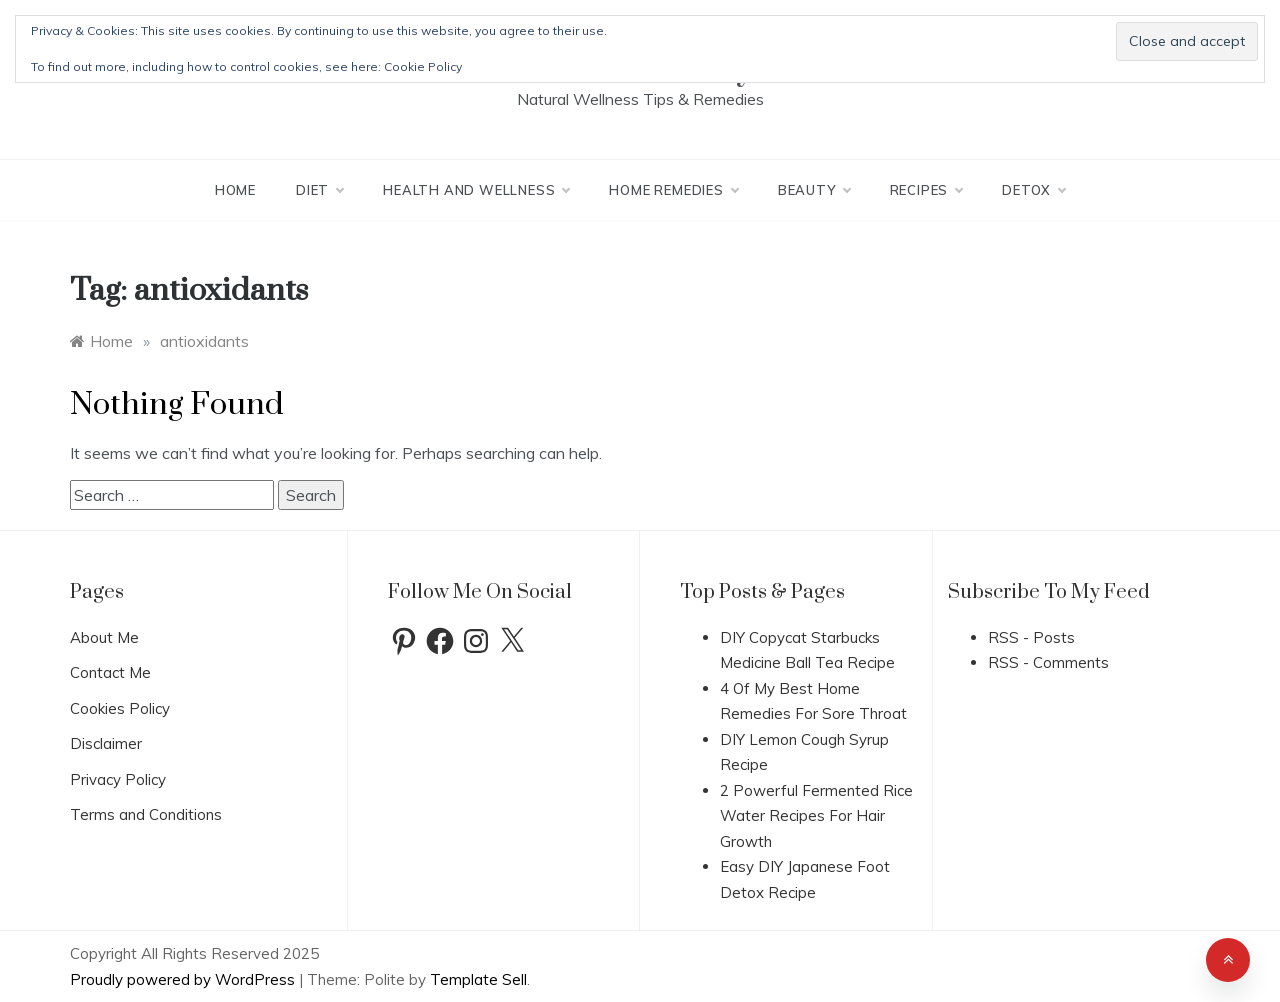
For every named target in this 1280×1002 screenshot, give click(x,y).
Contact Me (110, 672)
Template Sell (478, 979)
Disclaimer (106, 743)
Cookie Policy (423, 66)
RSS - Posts (1031, 637)
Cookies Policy (120, 708)
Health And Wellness (476, 190)
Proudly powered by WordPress (184, 979)
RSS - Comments (1048, 662)
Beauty (814, 190)
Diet (319, 190)
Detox (1033, 190)
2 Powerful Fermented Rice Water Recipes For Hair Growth (816, 816)
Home (235, 190)
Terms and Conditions (146, 814)
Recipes (926, 190)
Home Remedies (673, 190)
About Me (104, 637)
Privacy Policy (118, 779)
